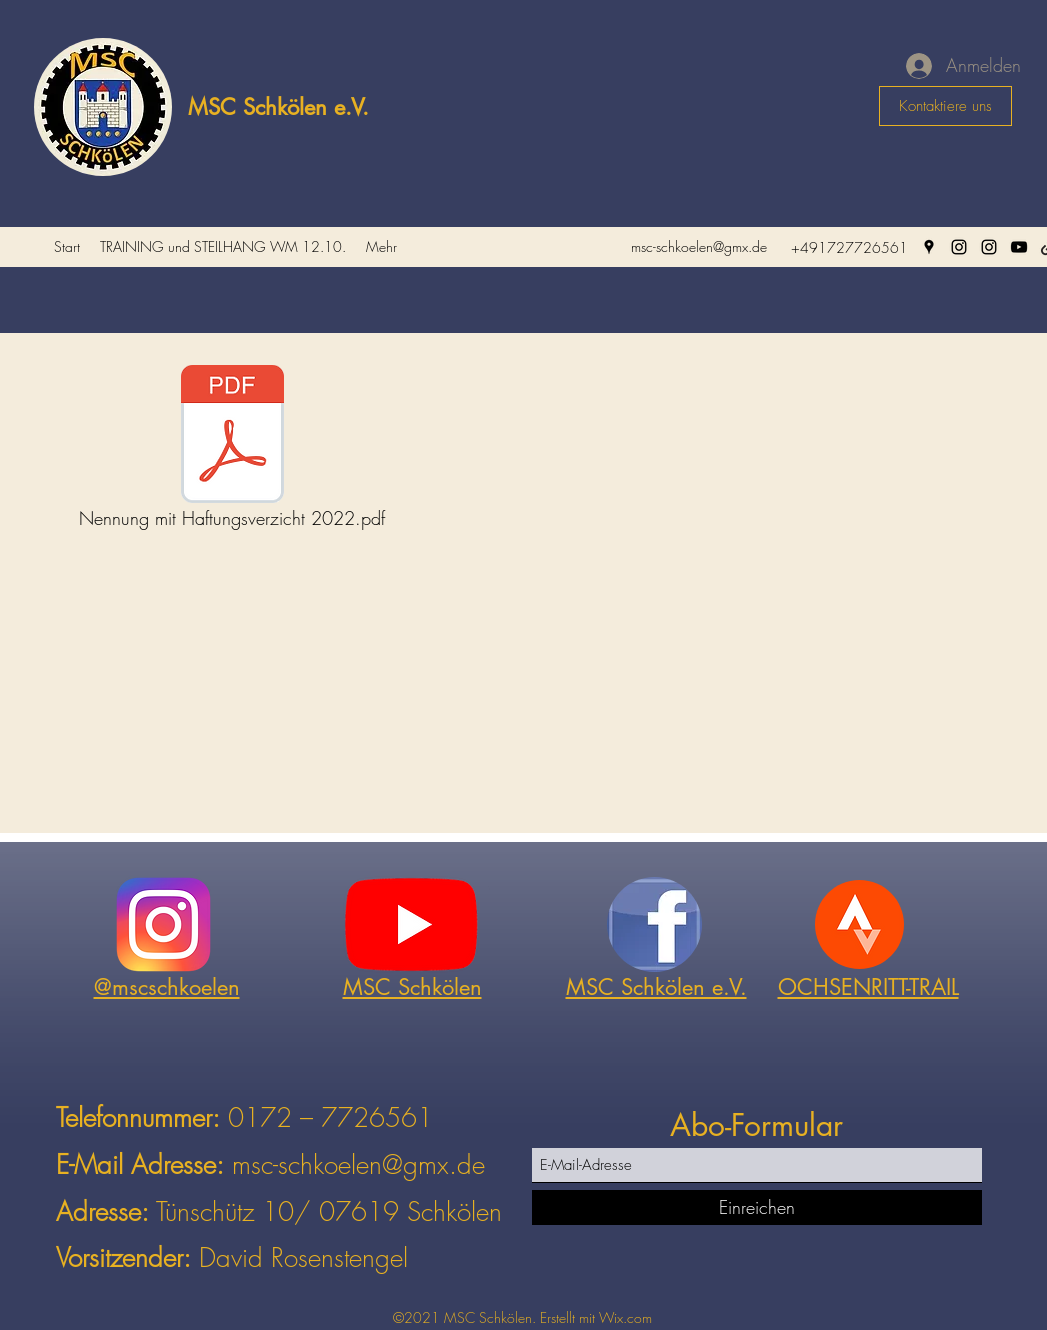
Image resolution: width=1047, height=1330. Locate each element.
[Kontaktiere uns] (945, 106)
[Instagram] (959, 247)
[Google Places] (929, 247)
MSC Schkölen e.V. (278, 107)
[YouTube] (1019, 247)
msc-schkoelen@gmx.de (699, 246)
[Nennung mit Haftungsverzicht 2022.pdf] (232, 452)
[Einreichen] (757, 1207)
